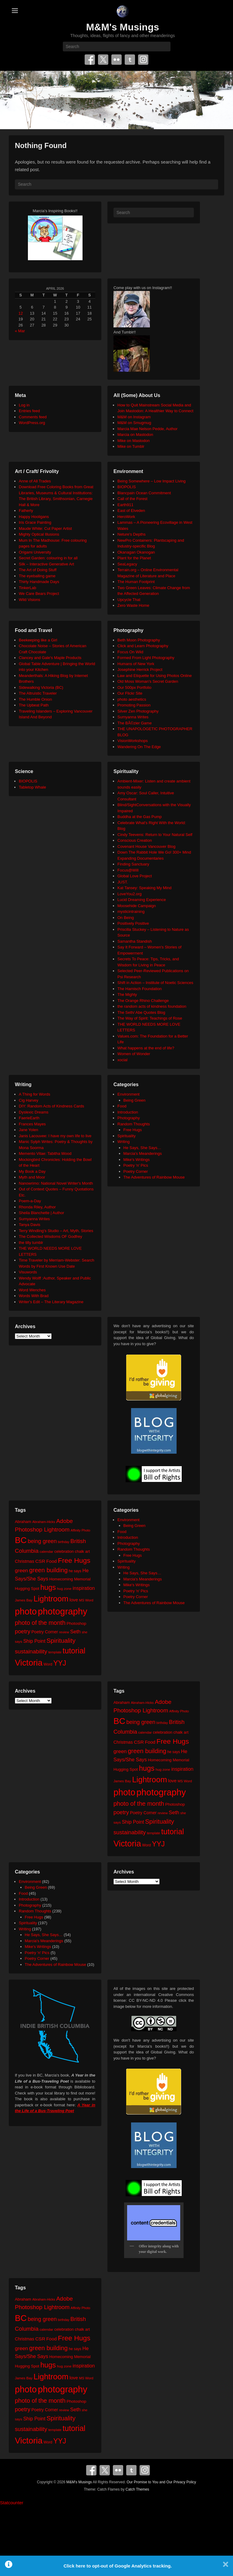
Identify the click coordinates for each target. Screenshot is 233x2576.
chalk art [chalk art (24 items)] (82, 1551)
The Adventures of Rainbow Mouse (154, 1177)
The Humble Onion (35, 699)
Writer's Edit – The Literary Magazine (51, 1302)
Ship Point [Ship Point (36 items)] (34, 1641)
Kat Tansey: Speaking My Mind (144, 888)
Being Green (134, 1100)
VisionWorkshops (132, 740)
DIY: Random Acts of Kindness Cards (51, 1106)
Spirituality (126, 1136)
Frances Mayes (32, 1124)
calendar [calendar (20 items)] (46, 1551)
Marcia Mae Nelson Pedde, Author (147, 428)
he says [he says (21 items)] (75, 1571)
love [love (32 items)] (73, 1599)
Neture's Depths (131, 534)
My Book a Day (32, 1171)
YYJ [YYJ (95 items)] (59, 1663)
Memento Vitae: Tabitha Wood (45, 1153)
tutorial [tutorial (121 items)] (73, 1650)
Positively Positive (133, 923)
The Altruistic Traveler (38, 693)
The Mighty (127, 994)
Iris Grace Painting (35, 522)
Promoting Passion (133, 705)
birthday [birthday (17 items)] (63, 1542)
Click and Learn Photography (142, 646)
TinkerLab (27, 587)
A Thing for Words (34, 1094)
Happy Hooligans (34, 516)
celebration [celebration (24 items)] (64, 1551)
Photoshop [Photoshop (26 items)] (76, 1623)
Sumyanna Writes (132, 717)
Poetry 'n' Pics (135, 1165)
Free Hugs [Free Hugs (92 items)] (74, 1560)
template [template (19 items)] (55, 1652)
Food (122, 1106)
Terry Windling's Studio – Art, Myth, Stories (56, 1230)
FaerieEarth (29, 1118)
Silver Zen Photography (138, 711)
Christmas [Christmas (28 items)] (24, 1561)
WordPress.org (32, 422)
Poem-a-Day (30, 1201)
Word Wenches (32, 1290)
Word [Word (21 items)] (48, 1664)
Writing (123, 1141)
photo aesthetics (131, 699)
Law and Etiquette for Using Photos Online (154, 675)
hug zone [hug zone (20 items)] (64, 1588)
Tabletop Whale (32, 787)
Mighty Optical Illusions (39, 534)
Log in (24, 405)
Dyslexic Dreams (34, 1112)
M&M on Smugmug (134, 422)
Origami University (35, 552)
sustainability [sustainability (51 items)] (31, 1651)
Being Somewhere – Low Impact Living (151, 481)
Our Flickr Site (129, 693)
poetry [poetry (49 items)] (22, 1631)
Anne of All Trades (35, 481)
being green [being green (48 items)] (42, 1541)
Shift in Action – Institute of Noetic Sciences (155, 982)
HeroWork (126, 516)
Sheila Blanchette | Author (41, 1212)
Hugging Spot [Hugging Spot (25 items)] (27, 1588)
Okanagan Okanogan (136, 552)
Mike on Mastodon (133, 440)
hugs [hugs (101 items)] (48, 1587)
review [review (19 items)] (64, 1632)
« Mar (20, 331)
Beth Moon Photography (138, 640)
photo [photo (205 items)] (26, 1611)
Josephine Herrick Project (139, 669)
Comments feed (33, 417)
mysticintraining (131, 911)
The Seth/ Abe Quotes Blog (141, 1012)
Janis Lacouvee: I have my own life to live (55, 1136)
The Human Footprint (136, 581)
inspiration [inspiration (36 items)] (84, 1588)
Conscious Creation (134, 840)
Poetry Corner (135, 1171)
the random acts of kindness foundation (151, 1006)
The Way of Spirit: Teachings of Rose (149, 1018)
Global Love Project (134, 876)
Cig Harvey (28, 1100)
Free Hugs (132, 1129)
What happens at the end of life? (145, 1048)
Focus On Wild (130, 652)
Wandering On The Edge (139, 746)
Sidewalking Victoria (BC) (41, 687)
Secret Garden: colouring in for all (48, 558)
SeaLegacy (127, 564)
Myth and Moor (32, 1177)
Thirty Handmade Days (39, 581)
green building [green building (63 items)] (48, 1570)
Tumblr (130, 59)
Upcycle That (128, 599)
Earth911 (125, 504)
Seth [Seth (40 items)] (75, 1632)
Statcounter (11, 2502)
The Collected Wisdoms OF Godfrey (50, 1236)
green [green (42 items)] (21, 1570)
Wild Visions (29, 599)
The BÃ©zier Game (134, 723)
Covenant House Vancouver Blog (146, 846)
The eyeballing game (37, 576)
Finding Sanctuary (133, 864)
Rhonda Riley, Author (37, 1207)
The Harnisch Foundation (139, 988)
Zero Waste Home (133, 605)
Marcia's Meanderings (142, 1153)
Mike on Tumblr (130, 446)
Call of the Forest (132, 498)
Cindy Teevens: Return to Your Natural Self (154, 834)
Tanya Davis (29, 1224)
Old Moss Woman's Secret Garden (147, 681)
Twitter (103, 59)
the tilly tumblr (31, 1242)
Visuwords (28, 1272)
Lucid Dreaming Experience (141, 899)
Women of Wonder (133, 1053)
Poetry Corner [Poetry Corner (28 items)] (44, 1631)
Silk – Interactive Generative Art (46, 564)
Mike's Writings (136, 1159)
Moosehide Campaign (136, 905)
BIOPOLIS (126, 487)
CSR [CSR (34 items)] (40, 1561)
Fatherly (26, 510)
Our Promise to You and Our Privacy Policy (161, 2482)
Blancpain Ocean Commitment (144, 493)
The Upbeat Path (34, 705)
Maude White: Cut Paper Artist (45, 528)
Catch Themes (137, 2489)
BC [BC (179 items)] (21, 1540)
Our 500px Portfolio (134, 687)
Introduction (127, 1112)
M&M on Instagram (134, 417)
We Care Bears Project (39, 593)
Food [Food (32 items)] (51, 1561)
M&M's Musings (122, 27)
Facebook (90, 59)
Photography (128, 1118)
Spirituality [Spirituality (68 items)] (60, 1640)
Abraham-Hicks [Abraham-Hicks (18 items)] (43, 1522)
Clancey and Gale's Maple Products (50, 657)
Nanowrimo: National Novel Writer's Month (56, 1183)
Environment (128, 1094)
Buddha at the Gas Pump (139, 816)
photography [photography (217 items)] (62, 1611)
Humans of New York (135, 663)
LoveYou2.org (129, 894)
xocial (122, 1060)
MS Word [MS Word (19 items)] (86, 1600)
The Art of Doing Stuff (37, 570)
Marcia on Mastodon (135, 434)
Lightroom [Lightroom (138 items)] (50, 1598)
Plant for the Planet (134, 558)
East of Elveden (131, 510)
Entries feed (29, 411)
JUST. (122, 882)
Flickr (116, 59)
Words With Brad (34, 1295)
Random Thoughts (133, 1124)
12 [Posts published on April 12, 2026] (21, 313)
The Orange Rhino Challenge (143, 1000)
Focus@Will (128, 870)
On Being (125, 917)
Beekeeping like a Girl (38, 640)
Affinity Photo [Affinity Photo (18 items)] (80, 1530)
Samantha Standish (134, 941)
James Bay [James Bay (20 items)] (23, 1600)
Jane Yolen (28, 1129)
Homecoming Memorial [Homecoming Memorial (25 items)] (69, 1579)
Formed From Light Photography (145, 657)
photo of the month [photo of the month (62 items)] (40, 1622)
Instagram (143, 59)
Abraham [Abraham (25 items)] (23, 1521)
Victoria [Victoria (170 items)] (28, 1662)
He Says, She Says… (142, 1147)
